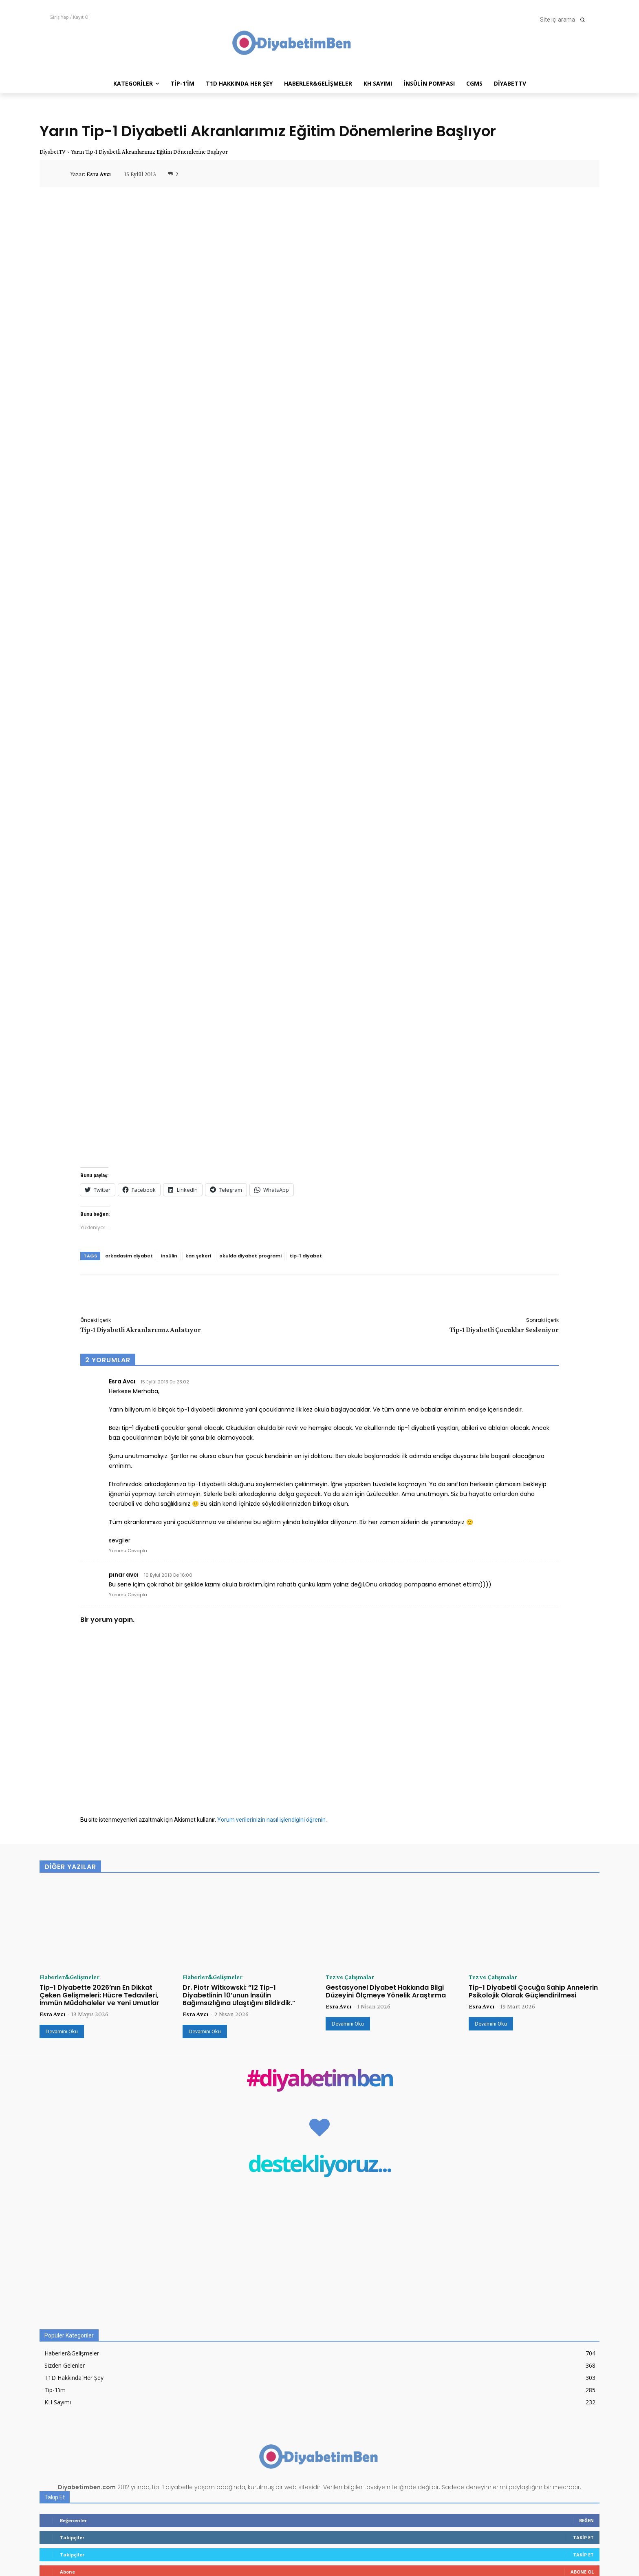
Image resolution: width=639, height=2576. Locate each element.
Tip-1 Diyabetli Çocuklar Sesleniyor (504, 1330)
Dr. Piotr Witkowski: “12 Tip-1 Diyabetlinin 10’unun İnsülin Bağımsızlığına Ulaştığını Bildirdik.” (239, 1995)
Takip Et (583, 2537)
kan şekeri (198, 1256)
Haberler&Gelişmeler (69, 1977)
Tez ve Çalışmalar (350, 1977)
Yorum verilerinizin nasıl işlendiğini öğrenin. (272, 1819)
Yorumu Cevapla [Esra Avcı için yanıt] (128, 1550)
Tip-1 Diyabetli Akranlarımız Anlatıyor (140, 1330)
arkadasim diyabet (129, 1256)
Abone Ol (582, 2572)
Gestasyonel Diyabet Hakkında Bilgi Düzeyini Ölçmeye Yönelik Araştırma (386, 1991)
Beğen (586, 2520)
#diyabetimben (320, 2079)
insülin (169, 1256)
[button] (565, 19)
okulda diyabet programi (250, 1256)
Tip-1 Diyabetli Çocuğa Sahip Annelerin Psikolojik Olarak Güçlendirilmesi (533, 1991)
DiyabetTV (53, 151)
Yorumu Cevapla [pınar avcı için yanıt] (128, 1594)
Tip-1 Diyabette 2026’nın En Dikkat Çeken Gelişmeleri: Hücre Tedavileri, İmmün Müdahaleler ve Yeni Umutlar (99, 1995)
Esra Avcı (98, 174)
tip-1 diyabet (306, 1256)
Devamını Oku (62, 2031)
